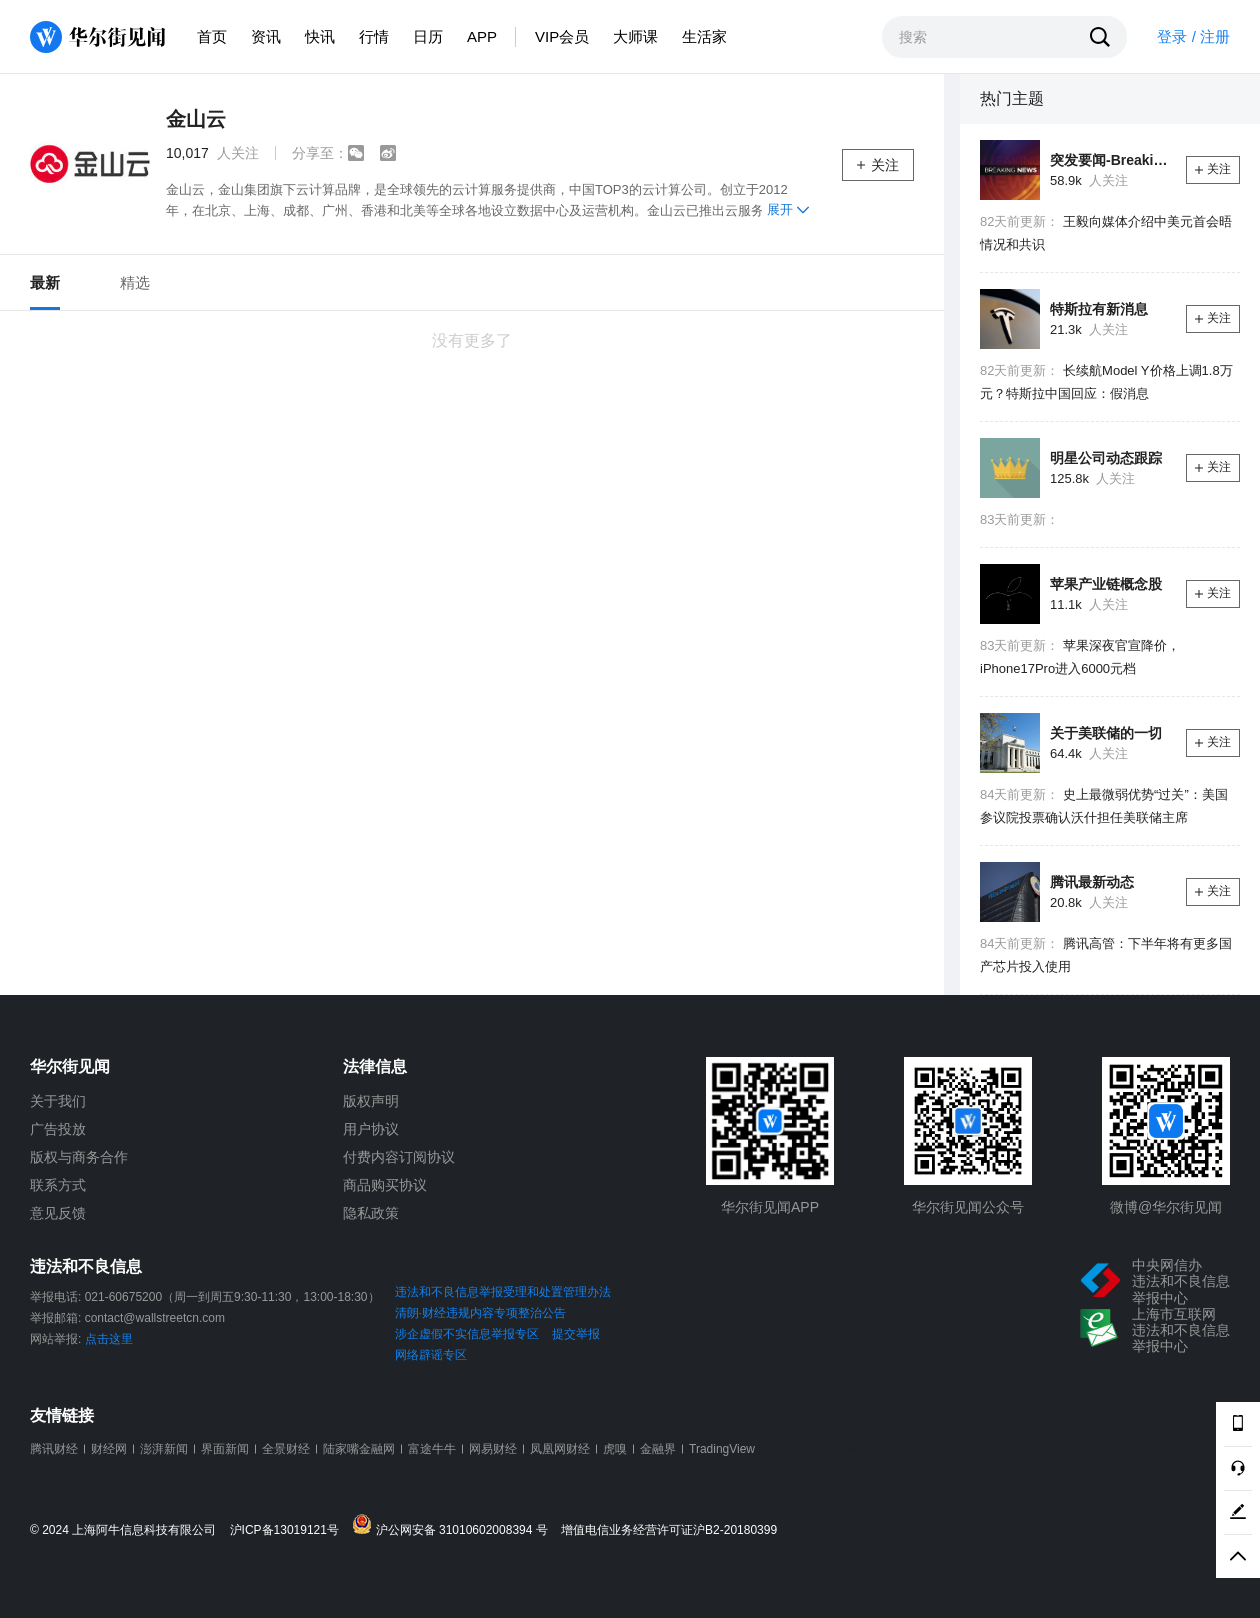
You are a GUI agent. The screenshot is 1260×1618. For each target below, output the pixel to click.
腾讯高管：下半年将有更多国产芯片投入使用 (1106, 955)
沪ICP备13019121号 (289, 1530)
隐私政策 (371, 1213)
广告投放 (58, 1129)
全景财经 (286, 1449)
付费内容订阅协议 (399, 1157)
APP (482, 36)
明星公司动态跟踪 (1106, 458)
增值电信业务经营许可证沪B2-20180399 (669, 1530)
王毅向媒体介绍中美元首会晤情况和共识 (1106, 233)
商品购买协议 (385, 1185)
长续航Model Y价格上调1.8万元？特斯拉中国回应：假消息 (1106, 382)
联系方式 (58, 1185)
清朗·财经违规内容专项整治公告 (480, 1313)
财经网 (109, 1449)
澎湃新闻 (164, 1449)
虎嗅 (615, 1449)
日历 (428, 36)
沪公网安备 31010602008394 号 (454, 1525)
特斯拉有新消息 (1099, 309)
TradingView (722, 1449)
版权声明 (371, 1101)
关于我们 (58, 1101)
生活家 (704, 36)
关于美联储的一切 (1106, 733)
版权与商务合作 (79, 1157)
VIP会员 (562, 36)
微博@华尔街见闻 (1166, 1207)
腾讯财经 (54, 1449)
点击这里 (109, 1339)
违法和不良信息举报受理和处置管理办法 (503, 1292)
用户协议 (371, 1129)
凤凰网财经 (560, 1449)
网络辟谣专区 (431, 1355)
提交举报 (576, 1334)
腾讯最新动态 (1092, 882)
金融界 (658, 1449)
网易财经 (493, 1449)
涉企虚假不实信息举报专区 (467, 1334)
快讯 (320, 36)
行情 (374, 36)
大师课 (635, 36)
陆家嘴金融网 (359, 1449)
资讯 (266, 36)
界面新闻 (225, 1449)
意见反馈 (58, 1213)
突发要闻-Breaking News (1110, 160)
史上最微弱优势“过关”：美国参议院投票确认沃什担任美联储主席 (1104, 806)
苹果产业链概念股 (1106, 584)
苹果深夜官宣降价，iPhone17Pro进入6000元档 (1080, 657)
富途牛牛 (432, 1449)
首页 (212, 36)
